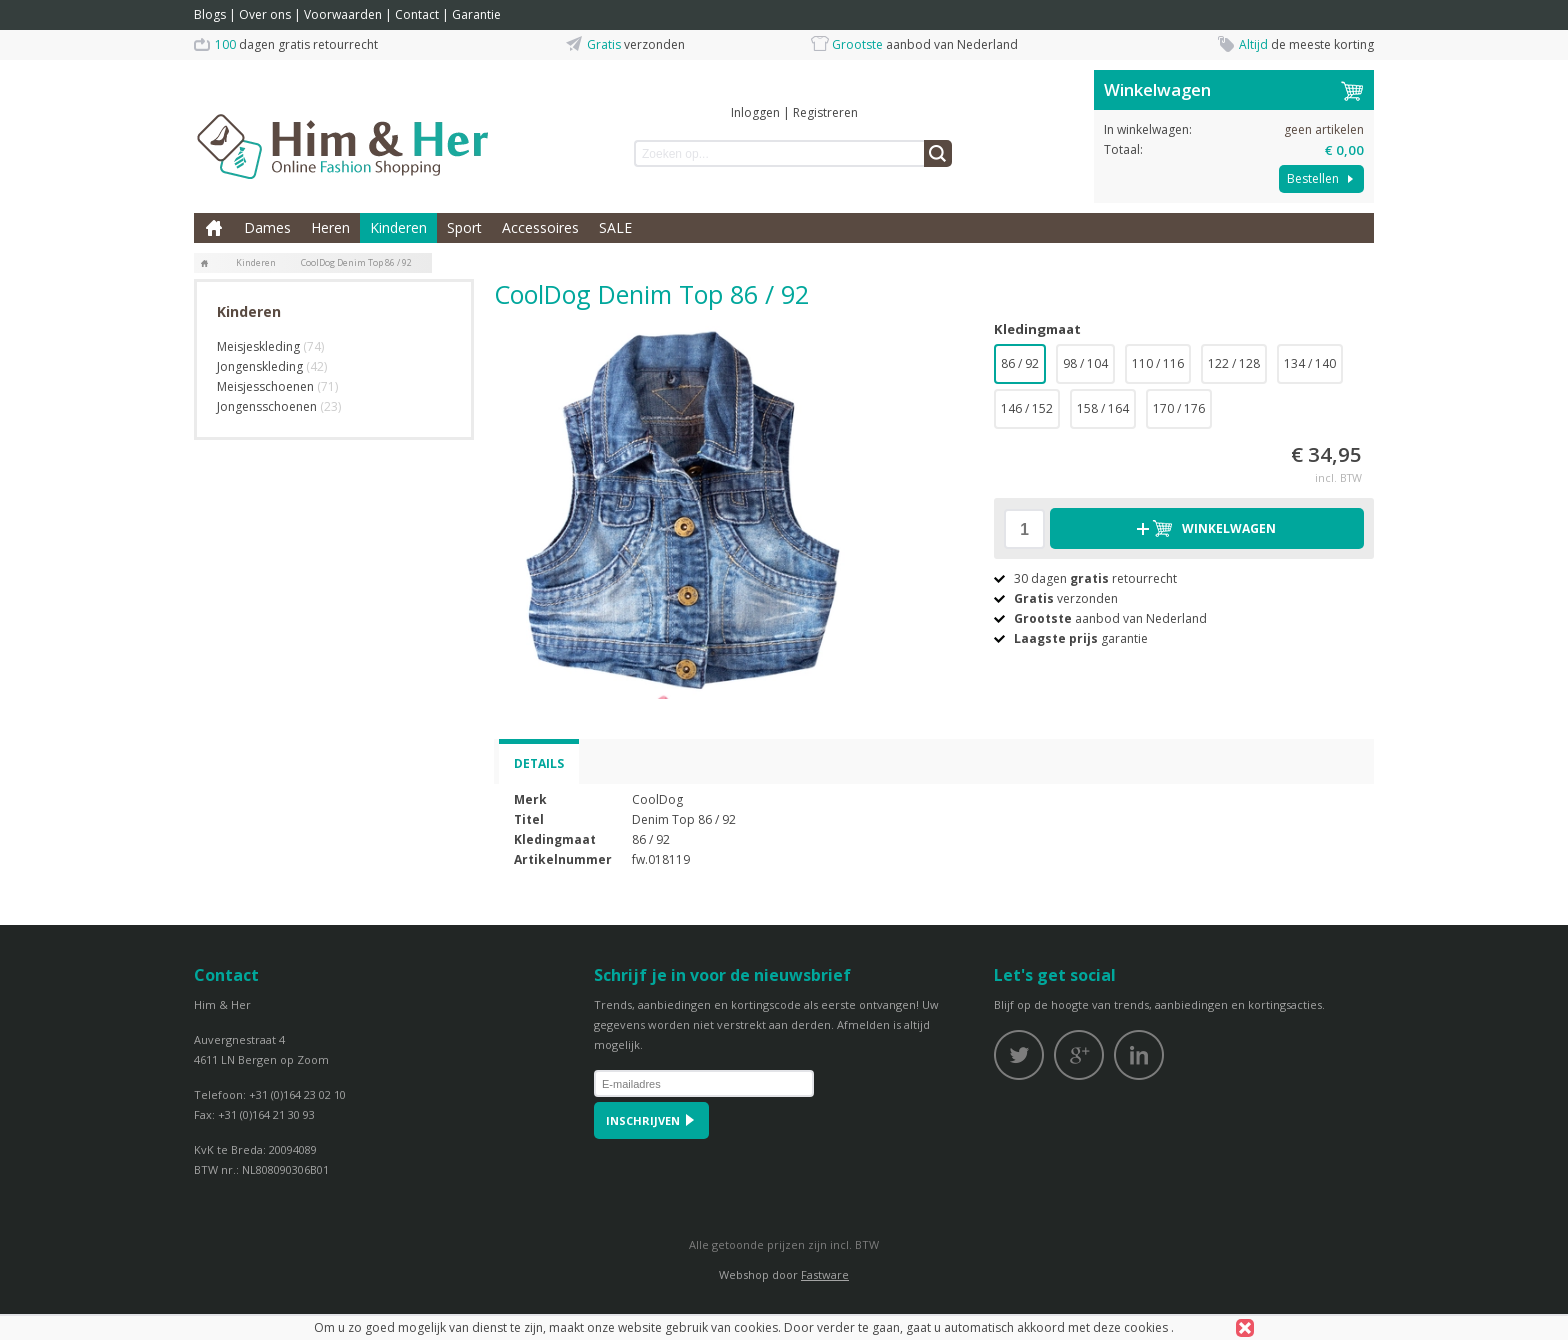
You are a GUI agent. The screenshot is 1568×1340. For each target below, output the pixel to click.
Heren (330, 227)
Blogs (210, 14)
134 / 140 (1310, 363)
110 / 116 (1158, 363)
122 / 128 (1234, 363)
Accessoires (540, 227)
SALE (615, 227)
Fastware (825, 1274)
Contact (417, 14)
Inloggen (755, 112)
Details (539, 763)
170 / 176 (1179, 408)
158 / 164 (1103, 408)
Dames (267, 227)
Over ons (265, 14)
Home (214, 228)
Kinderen (398, 227)
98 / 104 (1085, 363)
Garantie (476, 14)
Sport (464, 227)
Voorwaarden (343, 14)
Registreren (825, 112)
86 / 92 (1020, 363)
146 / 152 (1027, 408)
